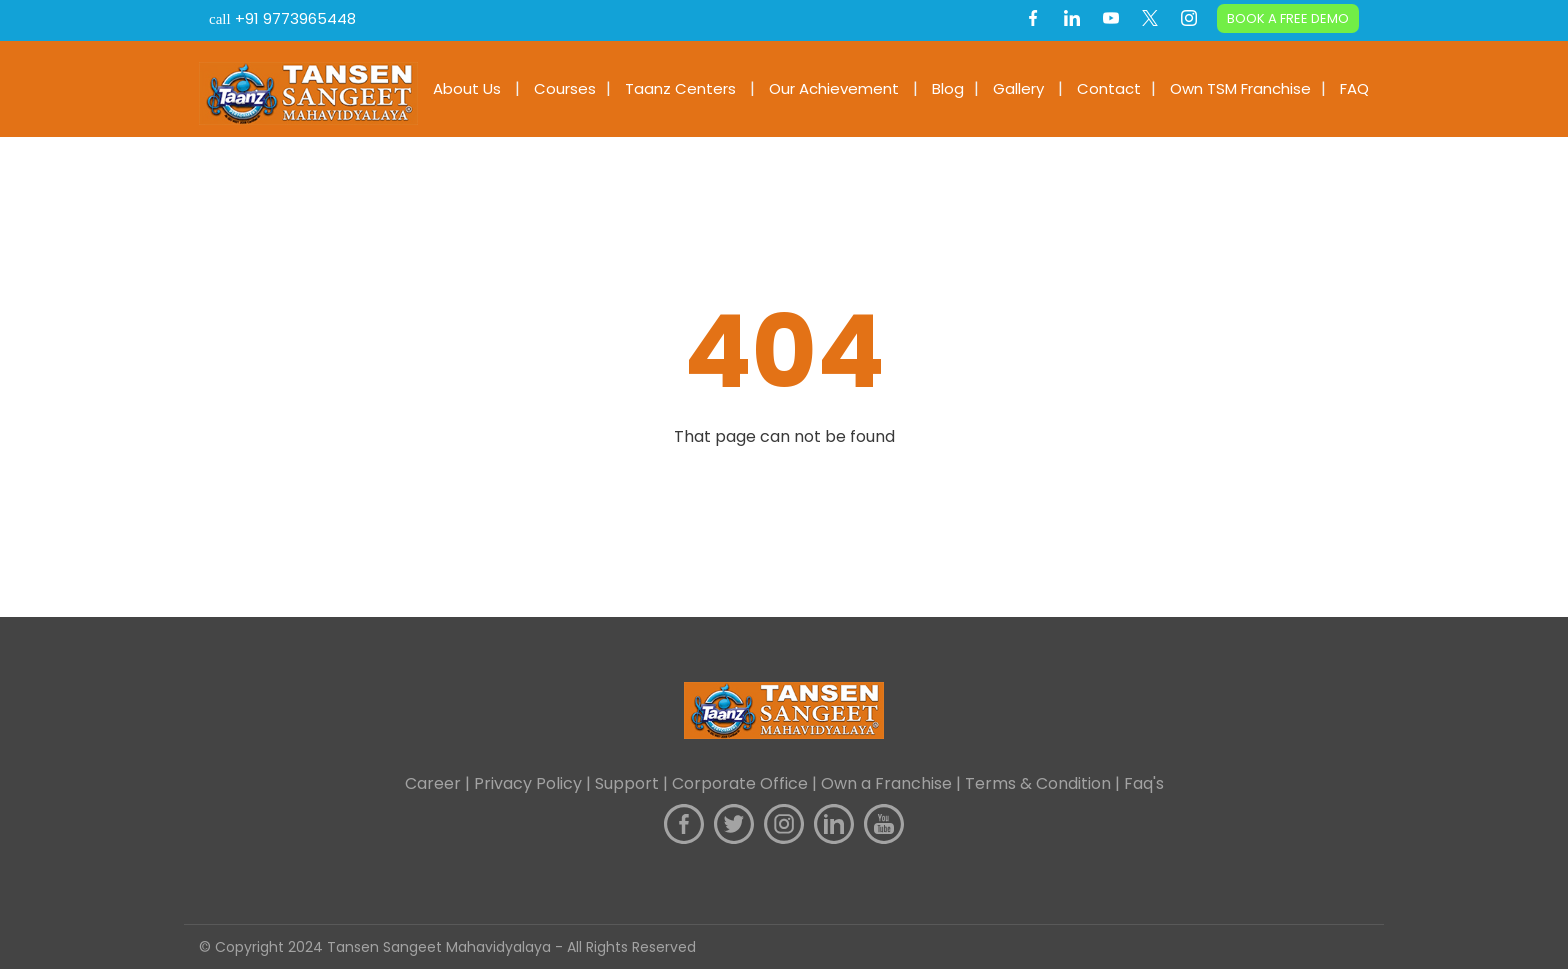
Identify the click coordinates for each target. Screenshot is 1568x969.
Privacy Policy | (534, 783)
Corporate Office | (746, 783)
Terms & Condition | (1044, 783)
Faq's (1144, 783)
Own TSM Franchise (1240, 88)
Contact (1109, 88)
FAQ (1354, 88)
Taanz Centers (680, 88)
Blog (948, 88)
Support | (633, 783)
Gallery (1018, 88)
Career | (439, 783)
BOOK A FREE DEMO (1288, 18)
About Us (467, 88)
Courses (565, 88)
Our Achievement (834, 88)
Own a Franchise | (893, 783)
